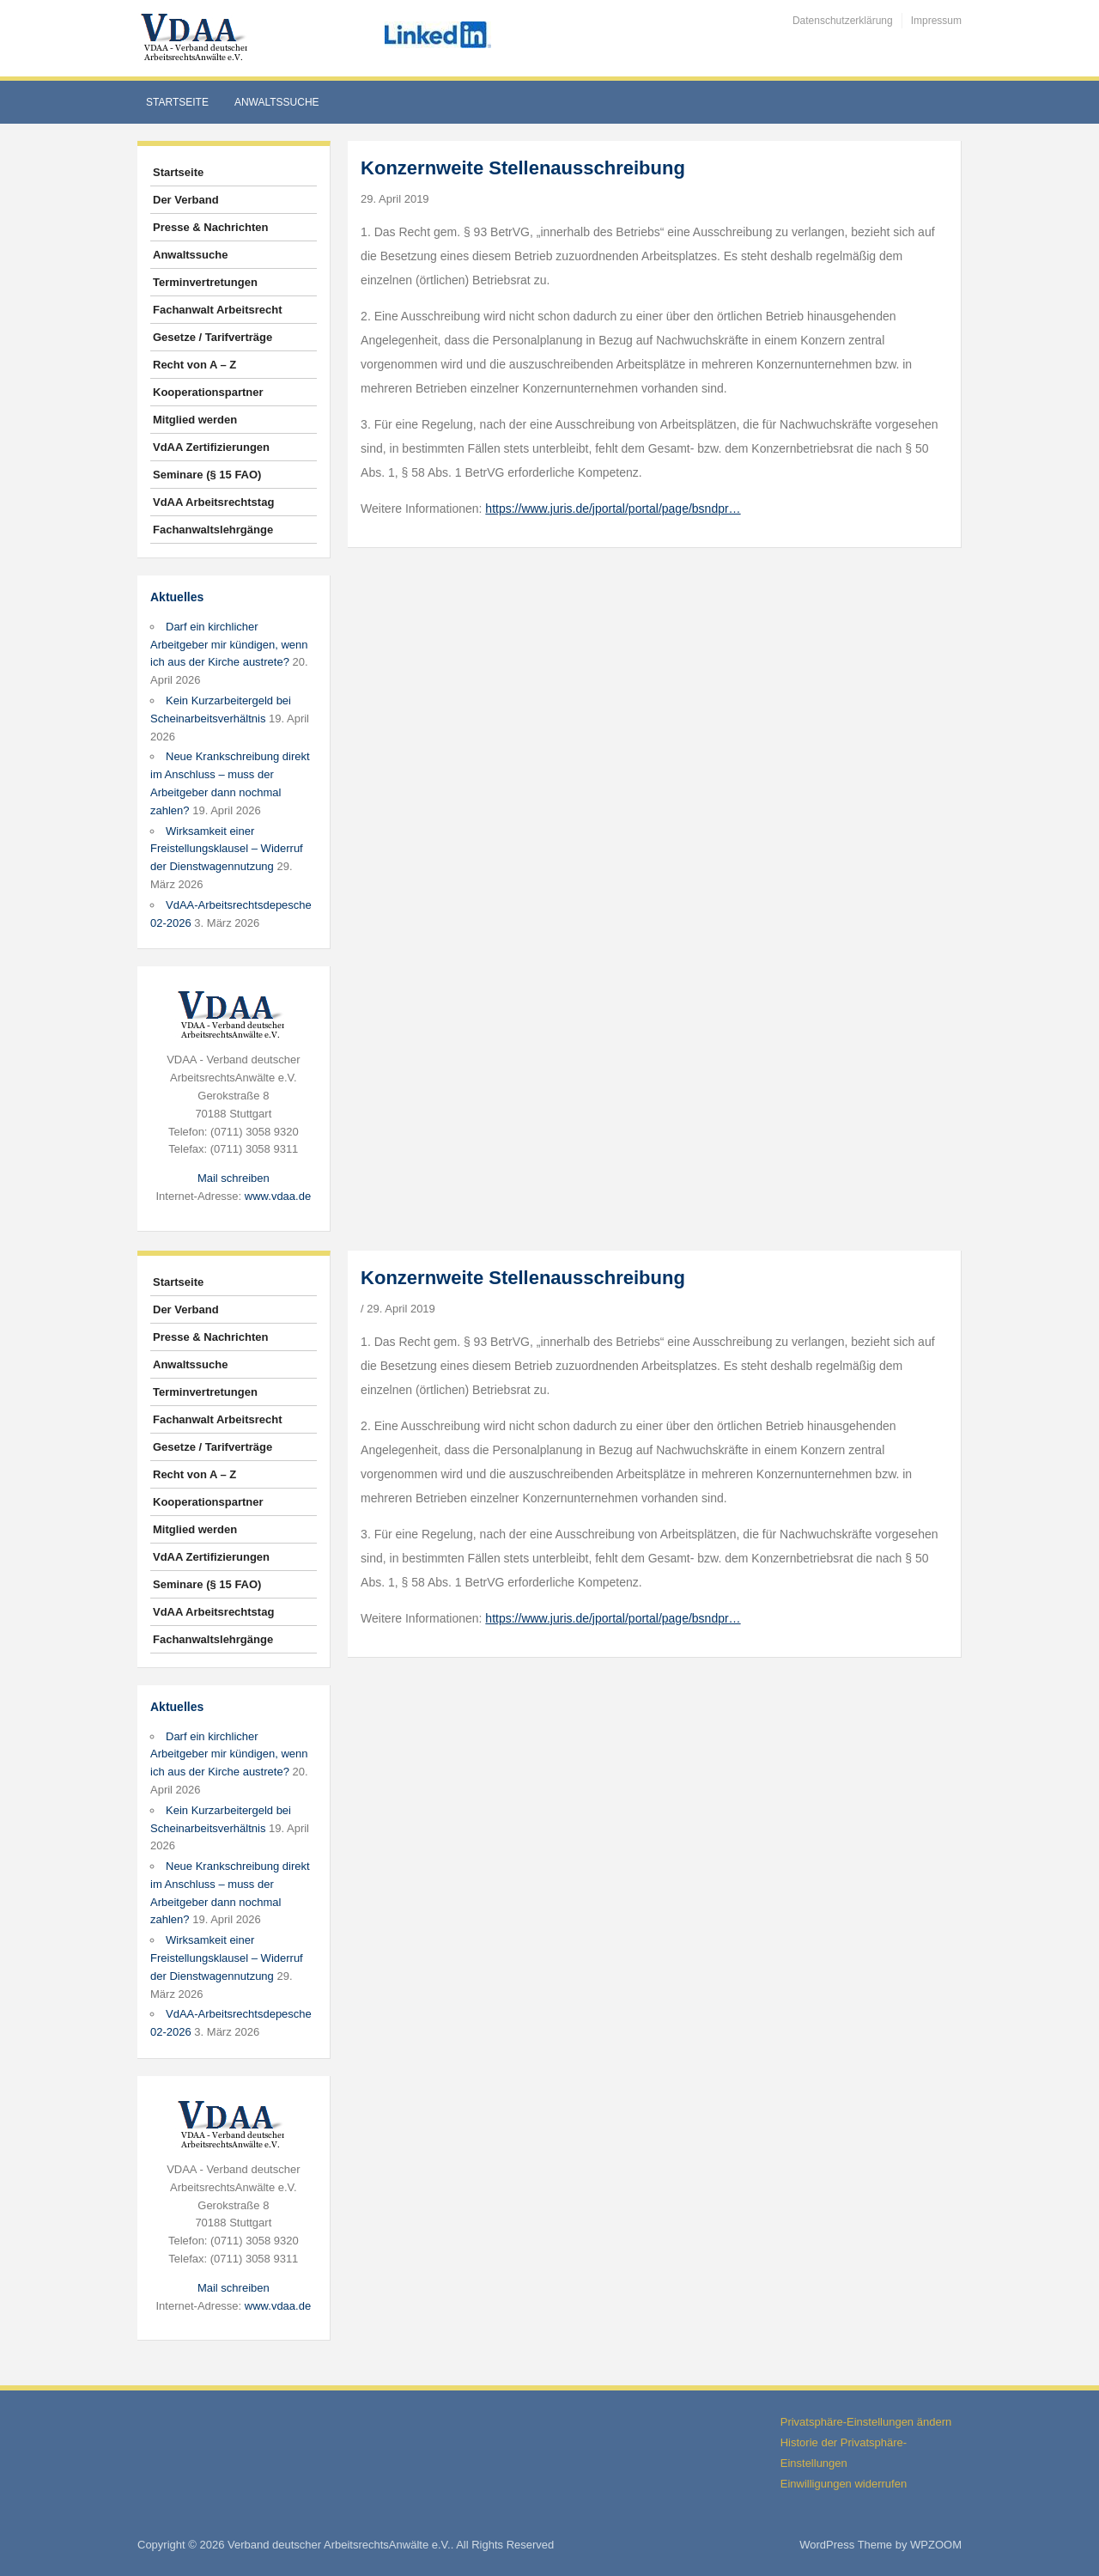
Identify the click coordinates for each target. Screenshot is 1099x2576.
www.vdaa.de (278, 1196)
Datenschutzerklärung (842, 21)
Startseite (177, 102)
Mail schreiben (233, 1178)
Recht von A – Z (194, 364)
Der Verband (186, 199)
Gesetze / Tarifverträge (212, 337)
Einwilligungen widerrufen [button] (843, 2483)
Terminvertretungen (205, 282)
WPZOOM (936, 2544)
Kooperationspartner (208, 392)
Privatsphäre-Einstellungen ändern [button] (865, 2421)
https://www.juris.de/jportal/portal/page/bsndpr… (612, 508)
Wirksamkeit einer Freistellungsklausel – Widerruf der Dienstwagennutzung (226, 849)
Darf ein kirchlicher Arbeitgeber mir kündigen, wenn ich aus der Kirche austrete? (229, 644)
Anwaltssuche (276, 102)
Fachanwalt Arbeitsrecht (217, 309)
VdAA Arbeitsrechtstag (213, 502)
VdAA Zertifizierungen (211, 447)
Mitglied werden (195, 419)
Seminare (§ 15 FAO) (207, 474)
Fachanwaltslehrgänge (213, 529)
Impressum (936, 21)
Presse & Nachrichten (210, 227)
